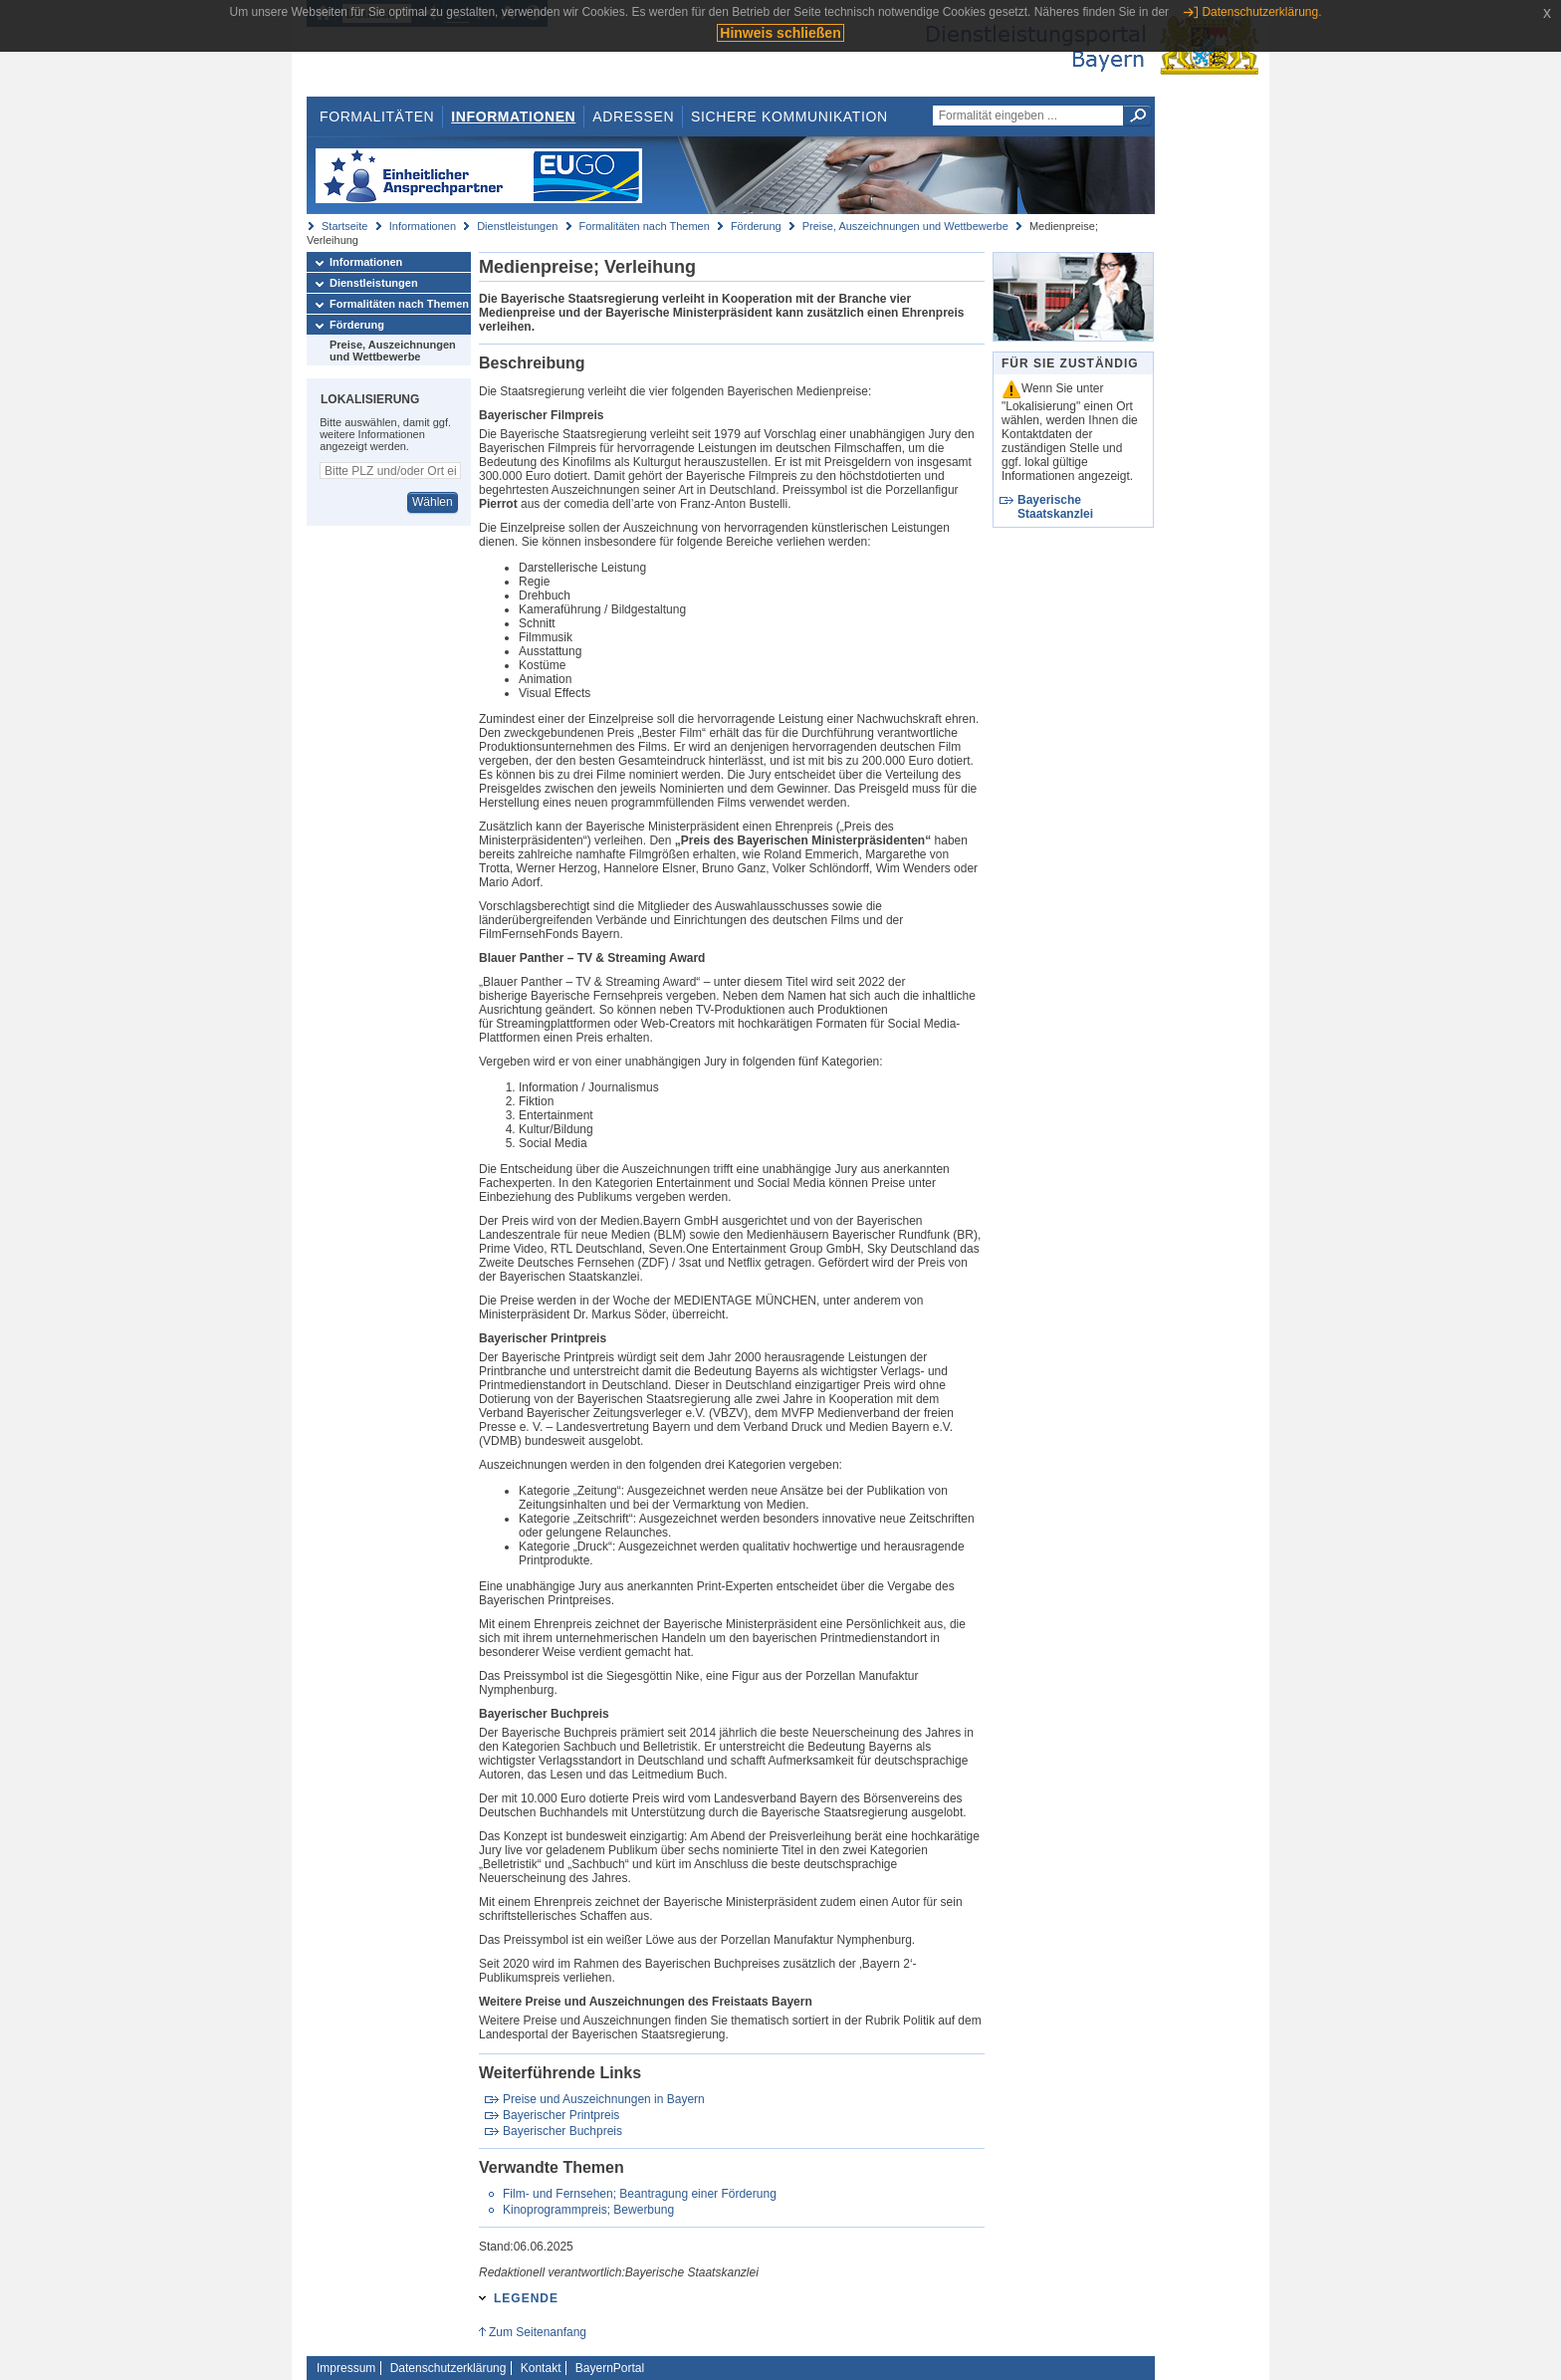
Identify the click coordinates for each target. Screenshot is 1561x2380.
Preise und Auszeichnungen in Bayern (604, 2099)
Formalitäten (377, 116)
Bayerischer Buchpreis (562, 2131)
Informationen (513, 116)
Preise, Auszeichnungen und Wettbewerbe (905, 226)
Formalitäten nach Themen (644, 226)
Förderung (756, 226)
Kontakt (541, 2368)
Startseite (344, 226)
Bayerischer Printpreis (561, 2115)
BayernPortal (609, 2368)
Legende (526, 2298)
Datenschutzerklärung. (1261, 12)
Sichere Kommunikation (789, 116)
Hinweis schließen (780, 33)
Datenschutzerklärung (448, 2368)
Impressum (346, 2368)
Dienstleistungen (517, 226)
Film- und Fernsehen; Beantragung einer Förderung (640, 2194)
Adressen (633, 116)
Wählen (432, 502)
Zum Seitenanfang (537, 2332)
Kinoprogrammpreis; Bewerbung (588, 2210)
